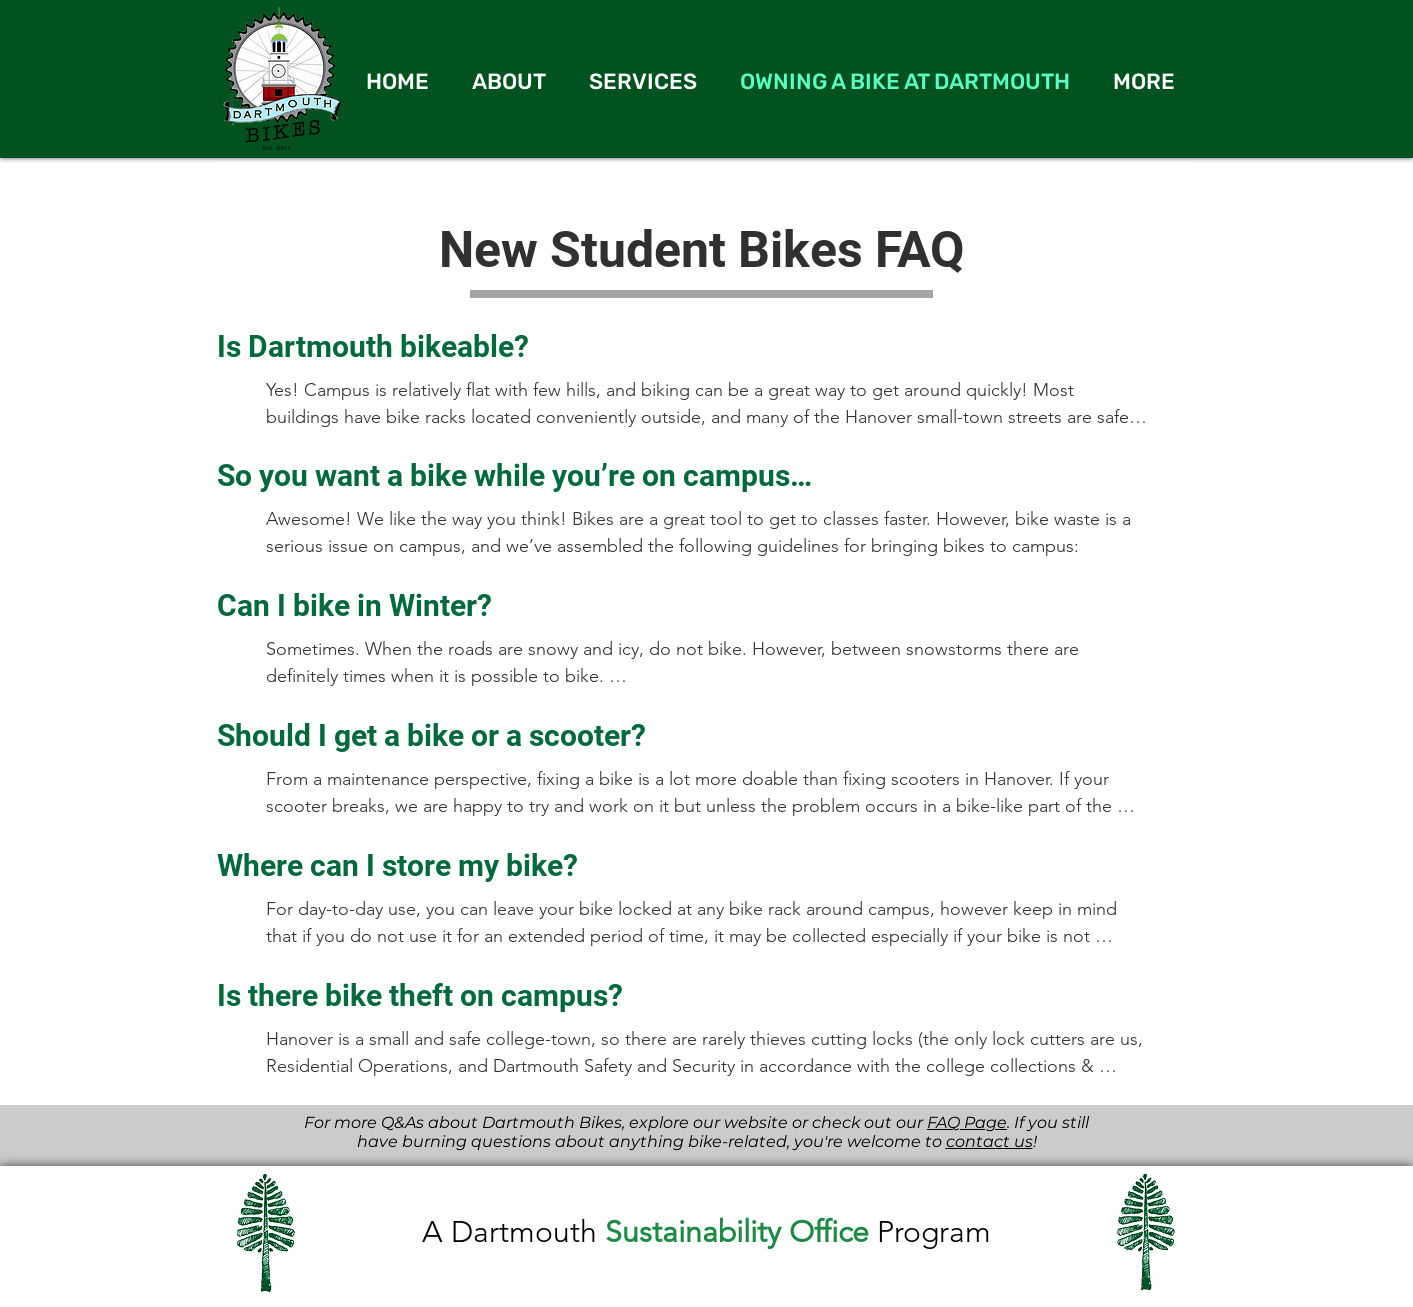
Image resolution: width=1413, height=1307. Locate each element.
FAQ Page (967, 1122)
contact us (989, 1141)
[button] (1144, 81)
